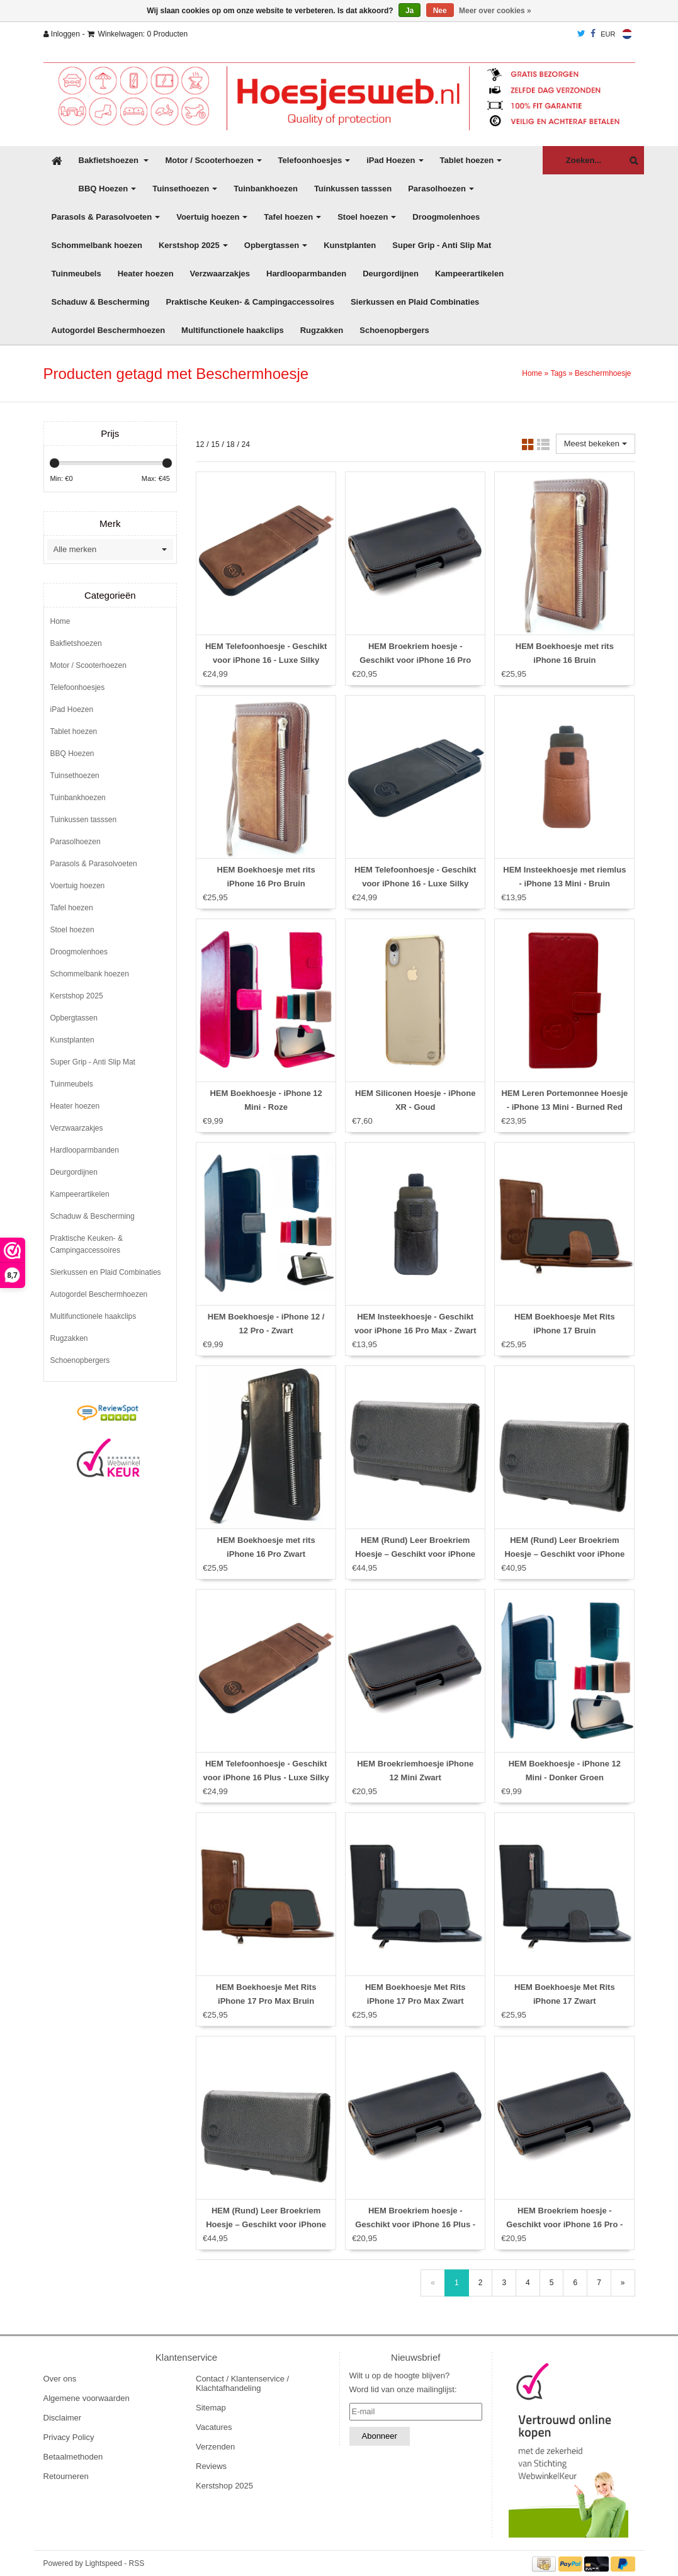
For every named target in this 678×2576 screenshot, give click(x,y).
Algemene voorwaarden (86, 2398)
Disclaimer (62, 2417)
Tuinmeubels (76, 273)
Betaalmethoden (73, 2456)
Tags (558, 373)
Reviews (211, 2466)
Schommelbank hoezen (97, 245)
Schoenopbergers (394, 330)
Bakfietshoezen (114, 160)
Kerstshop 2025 (193, 245)
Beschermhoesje (603, 373)
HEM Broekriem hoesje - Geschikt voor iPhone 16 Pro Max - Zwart (415, 660)
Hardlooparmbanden (306, 273)
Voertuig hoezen (211, 217)
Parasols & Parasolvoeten (106, 217)
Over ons (60, 2378)
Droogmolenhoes (446, 217)
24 (246, 444)
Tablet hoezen (471, 160)
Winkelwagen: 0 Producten (138, 34)
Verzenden (215, 2446)
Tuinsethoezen (184, 188)
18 (230, 444)
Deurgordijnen (391, 273)
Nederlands (627, 34)
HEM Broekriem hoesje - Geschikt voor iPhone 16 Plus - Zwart (415, 2224)
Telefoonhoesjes (314, 160)
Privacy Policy (68, 2437)
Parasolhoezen (441, 188)
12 (200, 444)
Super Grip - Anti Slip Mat (441, 245)
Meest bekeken (595, 443)
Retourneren (66, 2476)
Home (532, 373)
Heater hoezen (146, 273)
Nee (440, 10)
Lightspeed (103, 2563)
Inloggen (61, 34)
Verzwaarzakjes (220, 273)
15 (215, 444)
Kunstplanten (350, 245)
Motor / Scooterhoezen (213, 160)
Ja (409, 10)
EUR (608, 34)
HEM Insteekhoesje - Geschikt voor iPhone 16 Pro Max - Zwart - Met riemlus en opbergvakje (415, 1330)
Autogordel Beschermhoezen (109, 330)
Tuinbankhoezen (266, 188)
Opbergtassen (275, 245)
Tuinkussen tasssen (353, 188)
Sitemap (211, 2407)
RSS (137, 2563)
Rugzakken (322, 330)
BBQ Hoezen (108, 188)
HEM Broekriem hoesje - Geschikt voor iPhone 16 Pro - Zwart (564, 2224)
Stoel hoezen (366, 217)
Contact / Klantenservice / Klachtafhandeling (242, 2383)
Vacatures (214, 2427)
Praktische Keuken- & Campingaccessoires (250, 302)
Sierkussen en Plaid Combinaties (415, 302)
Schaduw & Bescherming (101, 302)
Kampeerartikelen (469, 273)
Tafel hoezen (292, 217)
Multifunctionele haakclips (232, 330)
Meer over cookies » (495, 10)
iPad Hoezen (394, 160)
